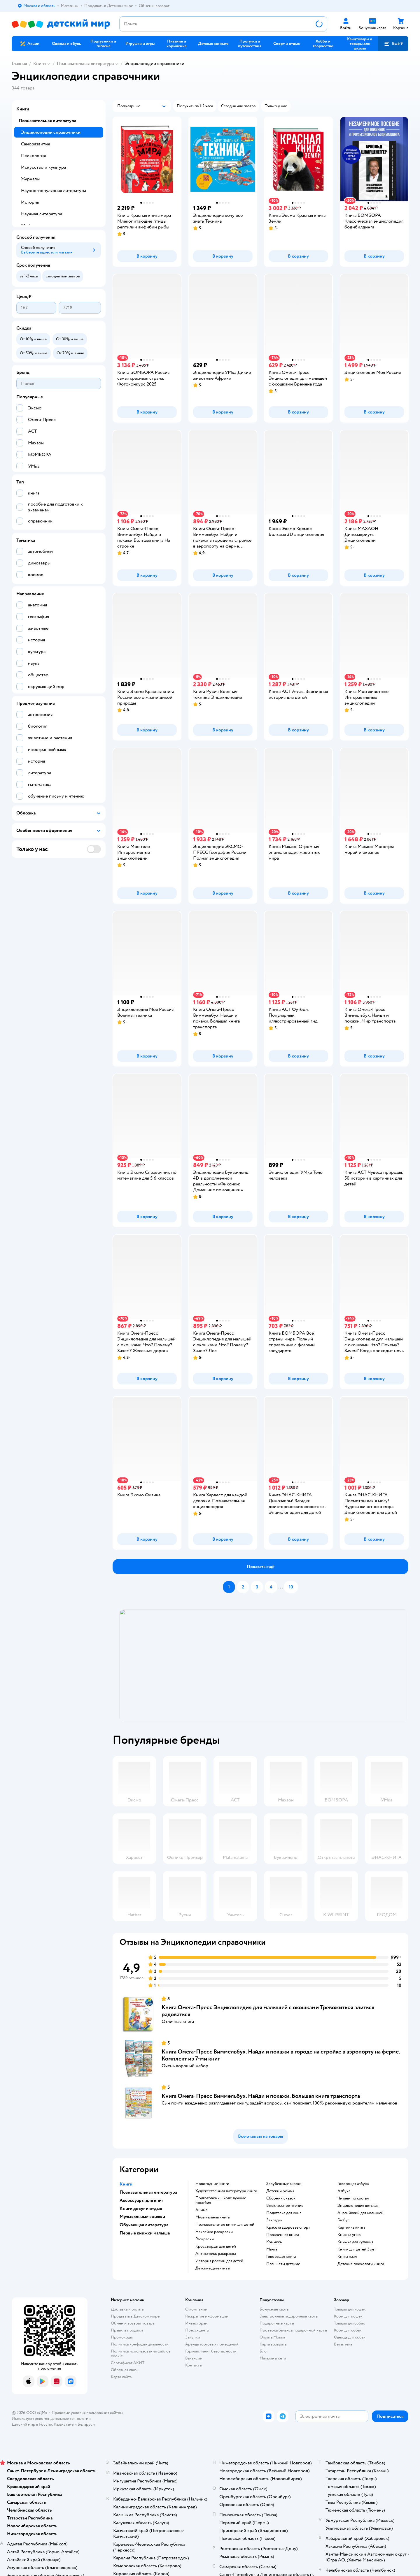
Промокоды (122, 2337)
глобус (343, 2220)
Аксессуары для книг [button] (141, 2200)
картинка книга (351, 2227)
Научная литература (41, 214)
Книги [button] (126, 2184)
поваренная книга (282, 2234)
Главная (19, 63)
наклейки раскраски (214, 2232)
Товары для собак (349, 2323)
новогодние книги (212, 2183)
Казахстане (64, 2424)
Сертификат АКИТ (127, 2362)
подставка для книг (283, 2213)
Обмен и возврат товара (132, 2323)
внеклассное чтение (284, 2205)
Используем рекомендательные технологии (51, 2418)
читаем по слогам (353, 2198)
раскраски (204, 2239)
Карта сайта (121, 2376)
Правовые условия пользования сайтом (87, 2412)
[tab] (264, 1665)
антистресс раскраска (215, 2253)
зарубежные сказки (284, 2183)
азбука (343, 2191)
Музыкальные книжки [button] (142, 2217)
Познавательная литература (85, 63)
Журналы (30, 179)
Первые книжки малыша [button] (145, 2233)
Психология (33, 156)
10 (291, 1587)
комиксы (274, 2242)
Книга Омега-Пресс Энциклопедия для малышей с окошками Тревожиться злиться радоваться (268, 2011)
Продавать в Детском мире (135, 2316)
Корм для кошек (348, 2316)
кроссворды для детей (215, 2246)
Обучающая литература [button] (144, 2225)
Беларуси (86, 2424)
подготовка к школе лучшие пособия (220, 2200)
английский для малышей (360, 2213)
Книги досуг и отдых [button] (141, 2208)
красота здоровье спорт (288, 2227)
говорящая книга (281, 2256)
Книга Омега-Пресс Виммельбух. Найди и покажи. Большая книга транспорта (261, 2096)
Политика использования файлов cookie (141, 2353)
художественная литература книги (226, 2191)
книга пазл (347, 2256)
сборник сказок (280, 2198)
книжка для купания (355, 2242)
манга (271, 2249)
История (30, 202)
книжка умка (348, 2234)
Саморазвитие (35, 144)
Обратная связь (124, 2369)
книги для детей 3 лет (356, 2249)
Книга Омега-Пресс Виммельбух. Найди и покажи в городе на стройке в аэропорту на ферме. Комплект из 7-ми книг (281, 2055)
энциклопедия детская (357, 2205)
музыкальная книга (212, 2217)
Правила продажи (127, 2330)
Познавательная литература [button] (148, 2192)
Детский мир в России (32, 2424)
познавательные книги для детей (224, 2224)
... (280, 1587)
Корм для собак (348, 2330)
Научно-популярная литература (53, 190)
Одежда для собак (349, 2337)
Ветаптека (343, 2344)
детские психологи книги (360, 2264)
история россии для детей (219, 2261)
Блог (264, 2351)
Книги (39, 63)
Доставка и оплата (127, 2309)
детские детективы (212, 2268)
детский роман (280, 2191)
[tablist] (264, 1665)
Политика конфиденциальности (140, 2344)
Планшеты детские (283, 2264)
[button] (393, 43)
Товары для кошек (350, 2309)
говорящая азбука (353, 2183)
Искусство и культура (43, 167)
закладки (274, 2220)
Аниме (201, 2210)
